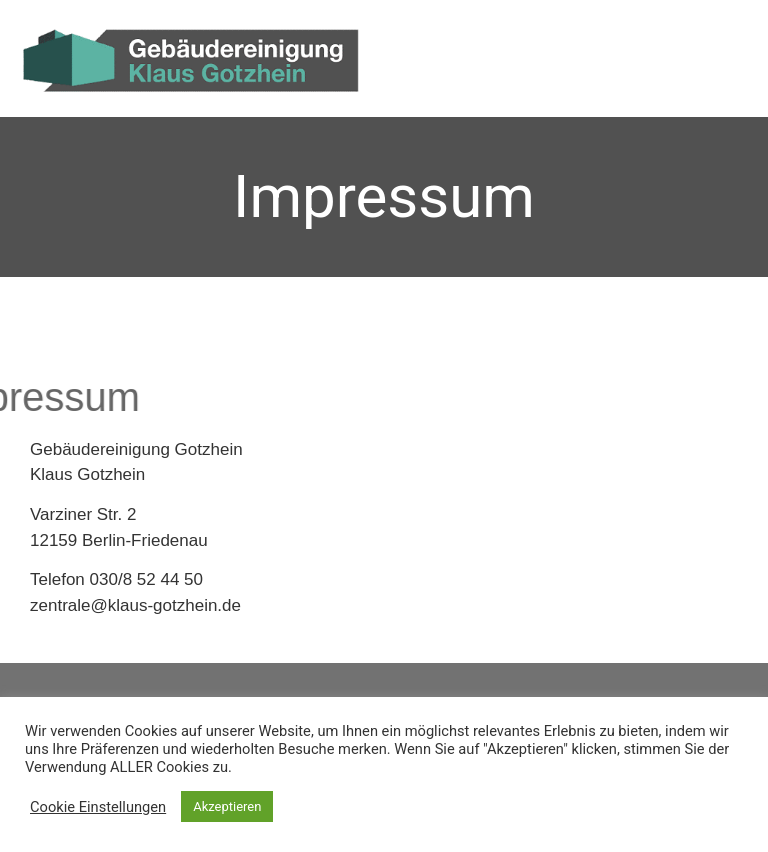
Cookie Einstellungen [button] (98, 807)
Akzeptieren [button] (227, 806)
